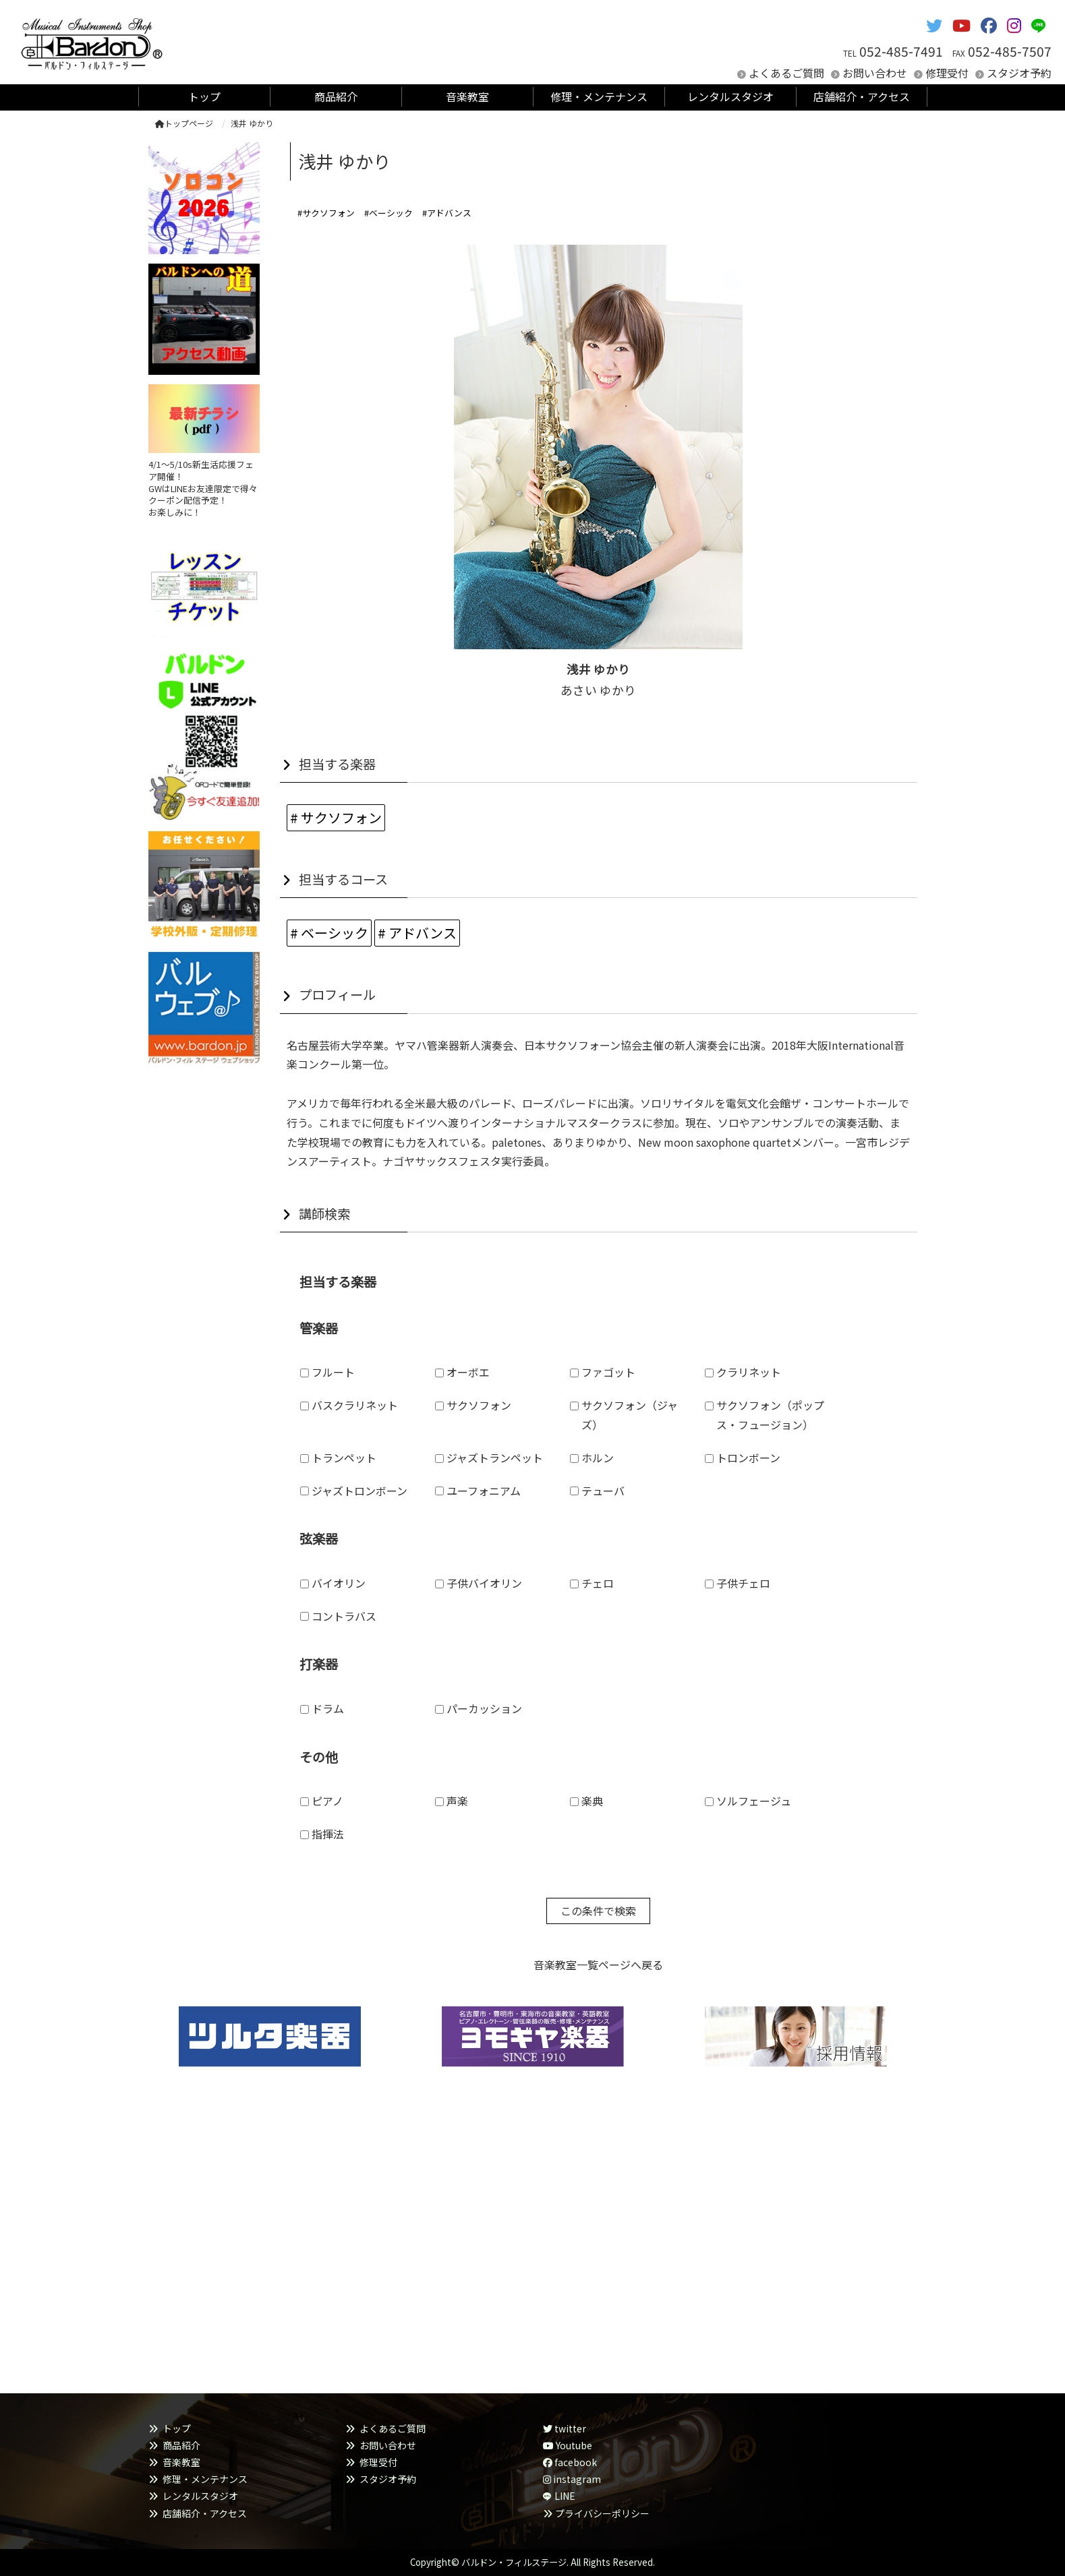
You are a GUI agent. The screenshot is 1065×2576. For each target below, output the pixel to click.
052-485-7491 (901, 51)
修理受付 (947, 73)
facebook (570, 2462)
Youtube (567, 2445)
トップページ (184, 123)
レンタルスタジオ (200, 2496)
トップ (177, 2428)
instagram (572, 2479)
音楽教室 (181, 2462)
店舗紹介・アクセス (205, 2513)
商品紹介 (181, 2445)
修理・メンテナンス (205, 2479)
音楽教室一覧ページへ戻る (598, 1964)
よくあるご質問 (786, 73)
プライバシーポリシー (602, 2513)
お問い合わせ (874, 73)
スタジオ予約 (1019, 73)
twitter (564, 2428)
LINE (564, 2496)
